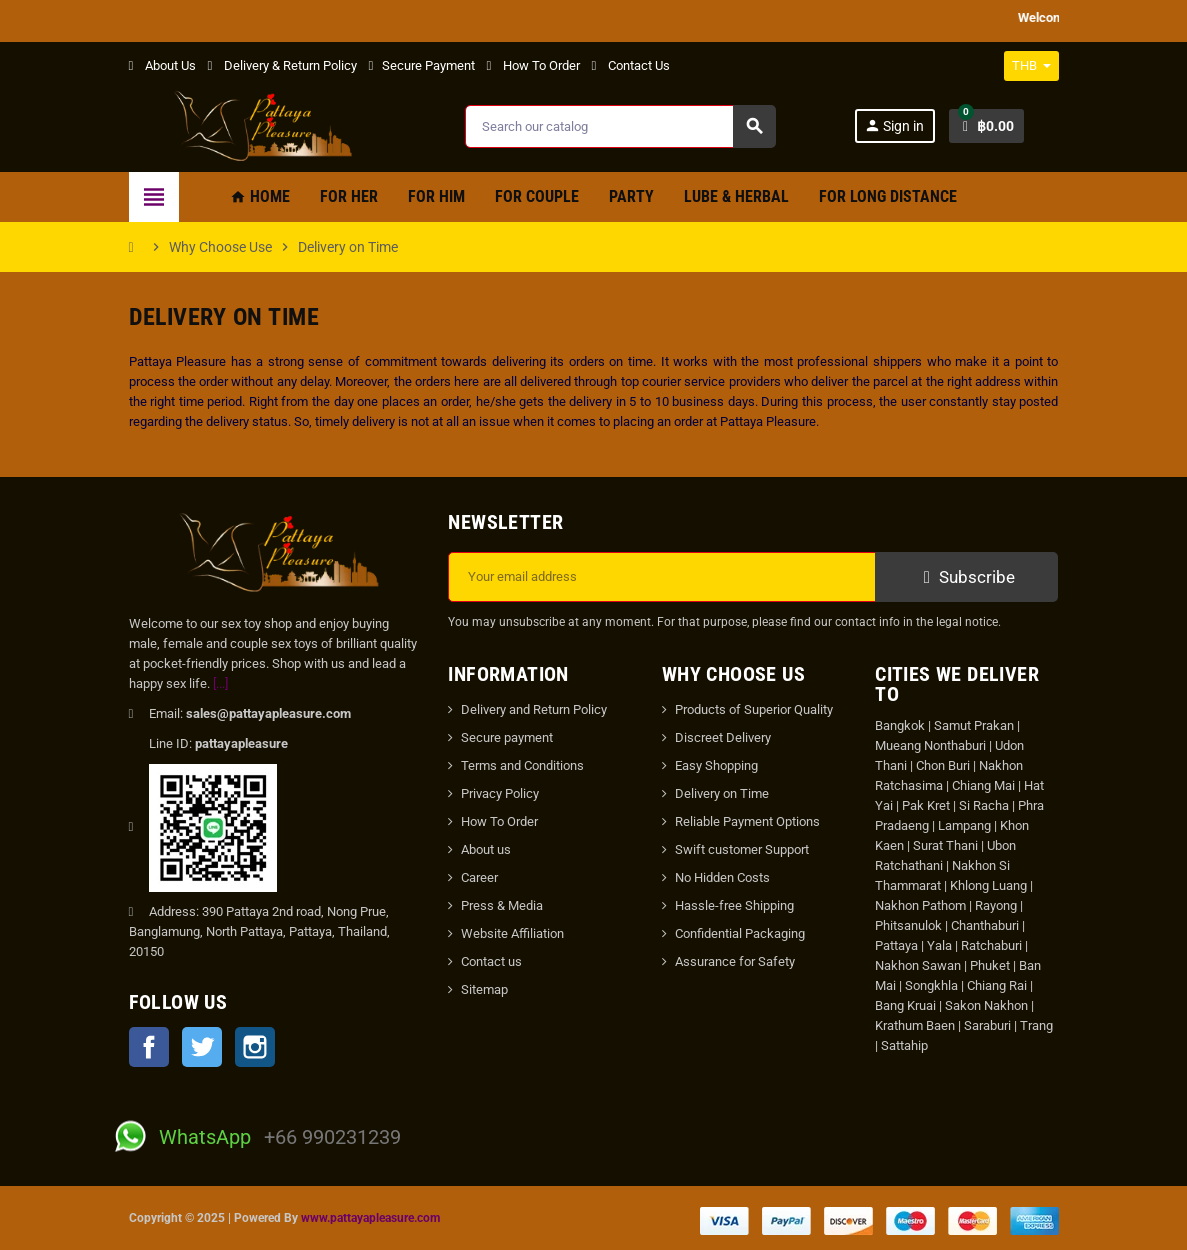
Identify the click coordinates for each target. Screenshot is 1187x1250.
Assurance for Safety (735, 961)
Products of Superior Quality (754, 709)
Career (479, 877)
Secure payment (507, 737)
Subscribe (966, 577)
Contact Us (631, 65)
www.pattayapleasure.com (370, 1218)
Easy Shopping (716, 765)
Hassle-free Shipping (734, 905)
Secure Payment (422, 65)
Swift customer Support (742, 849)
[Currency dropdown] (1031, 66)
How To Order (533, 65)
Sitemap (484, 989)
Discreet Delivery (723, 737)
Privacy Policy (500, 793)
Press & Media (502, 905)
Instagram (255, 1047)
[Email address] (662, 577)
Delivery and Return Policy (534, 709)
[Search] (619, 126)
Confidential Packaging (740, 933)
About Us (162, 65)
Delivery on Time (722, 793)
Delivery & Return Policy (282, 65)
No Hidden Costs (722, 877)
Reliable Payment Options (747, 821)
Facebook (149, 1047)
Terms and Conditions (522, 765)
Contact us (491, 961)
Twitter (202, 1047)
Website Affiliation (512, 933)
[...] (220, 683)
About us (486, 849)
